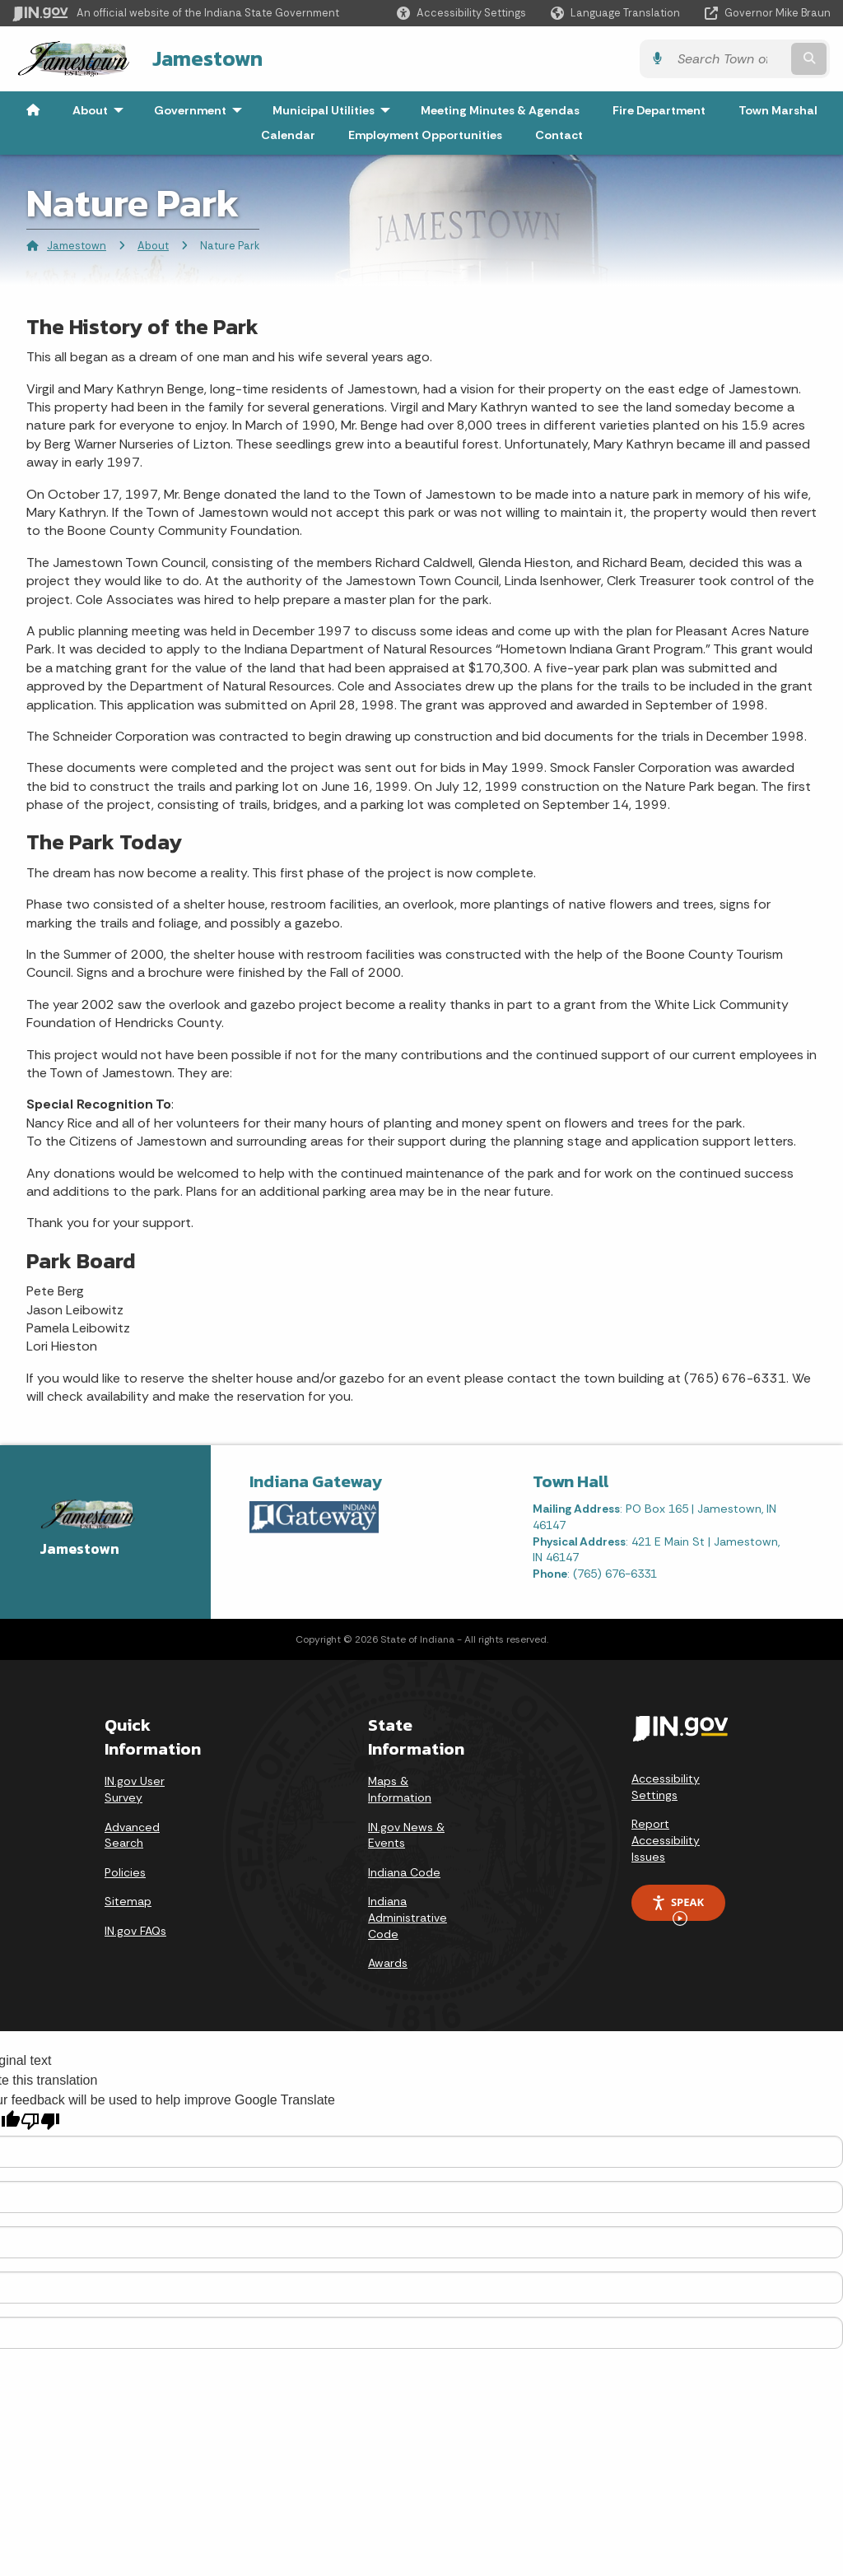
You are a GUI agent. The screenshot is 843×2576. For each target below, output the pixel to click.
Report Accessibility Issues (665, 1839)
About (153, 246)
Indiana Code (404, 1872)
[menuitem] (32, 110)
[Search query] (731, 59)
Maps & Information (399, 1789)
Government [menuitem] (201, 110)
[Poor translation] (40, 2121)
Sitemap (128, 1901)
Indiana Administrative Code (407, 1917)
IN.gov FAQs (135, 1930)
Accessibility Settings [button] (665, 1786)
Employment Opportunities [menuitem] (425, 135)
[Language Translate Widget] (617, 13)
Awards (388, 1962)
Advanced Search (132, 1834)
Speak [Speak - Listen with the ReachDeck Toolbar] (677, 1908)
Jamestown (206, 58)
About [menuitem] (101, 110)
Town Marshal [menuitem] (777, 110)
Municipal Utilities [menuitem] (335, 110)
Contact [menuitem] (559, 135)
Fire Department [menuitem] (659, 110)
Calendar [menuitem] (288, 135)
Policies (125, 1872)
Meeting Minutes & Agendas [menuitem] (500, 110)
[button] (461, 13)
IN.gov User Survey (135, 1789)
